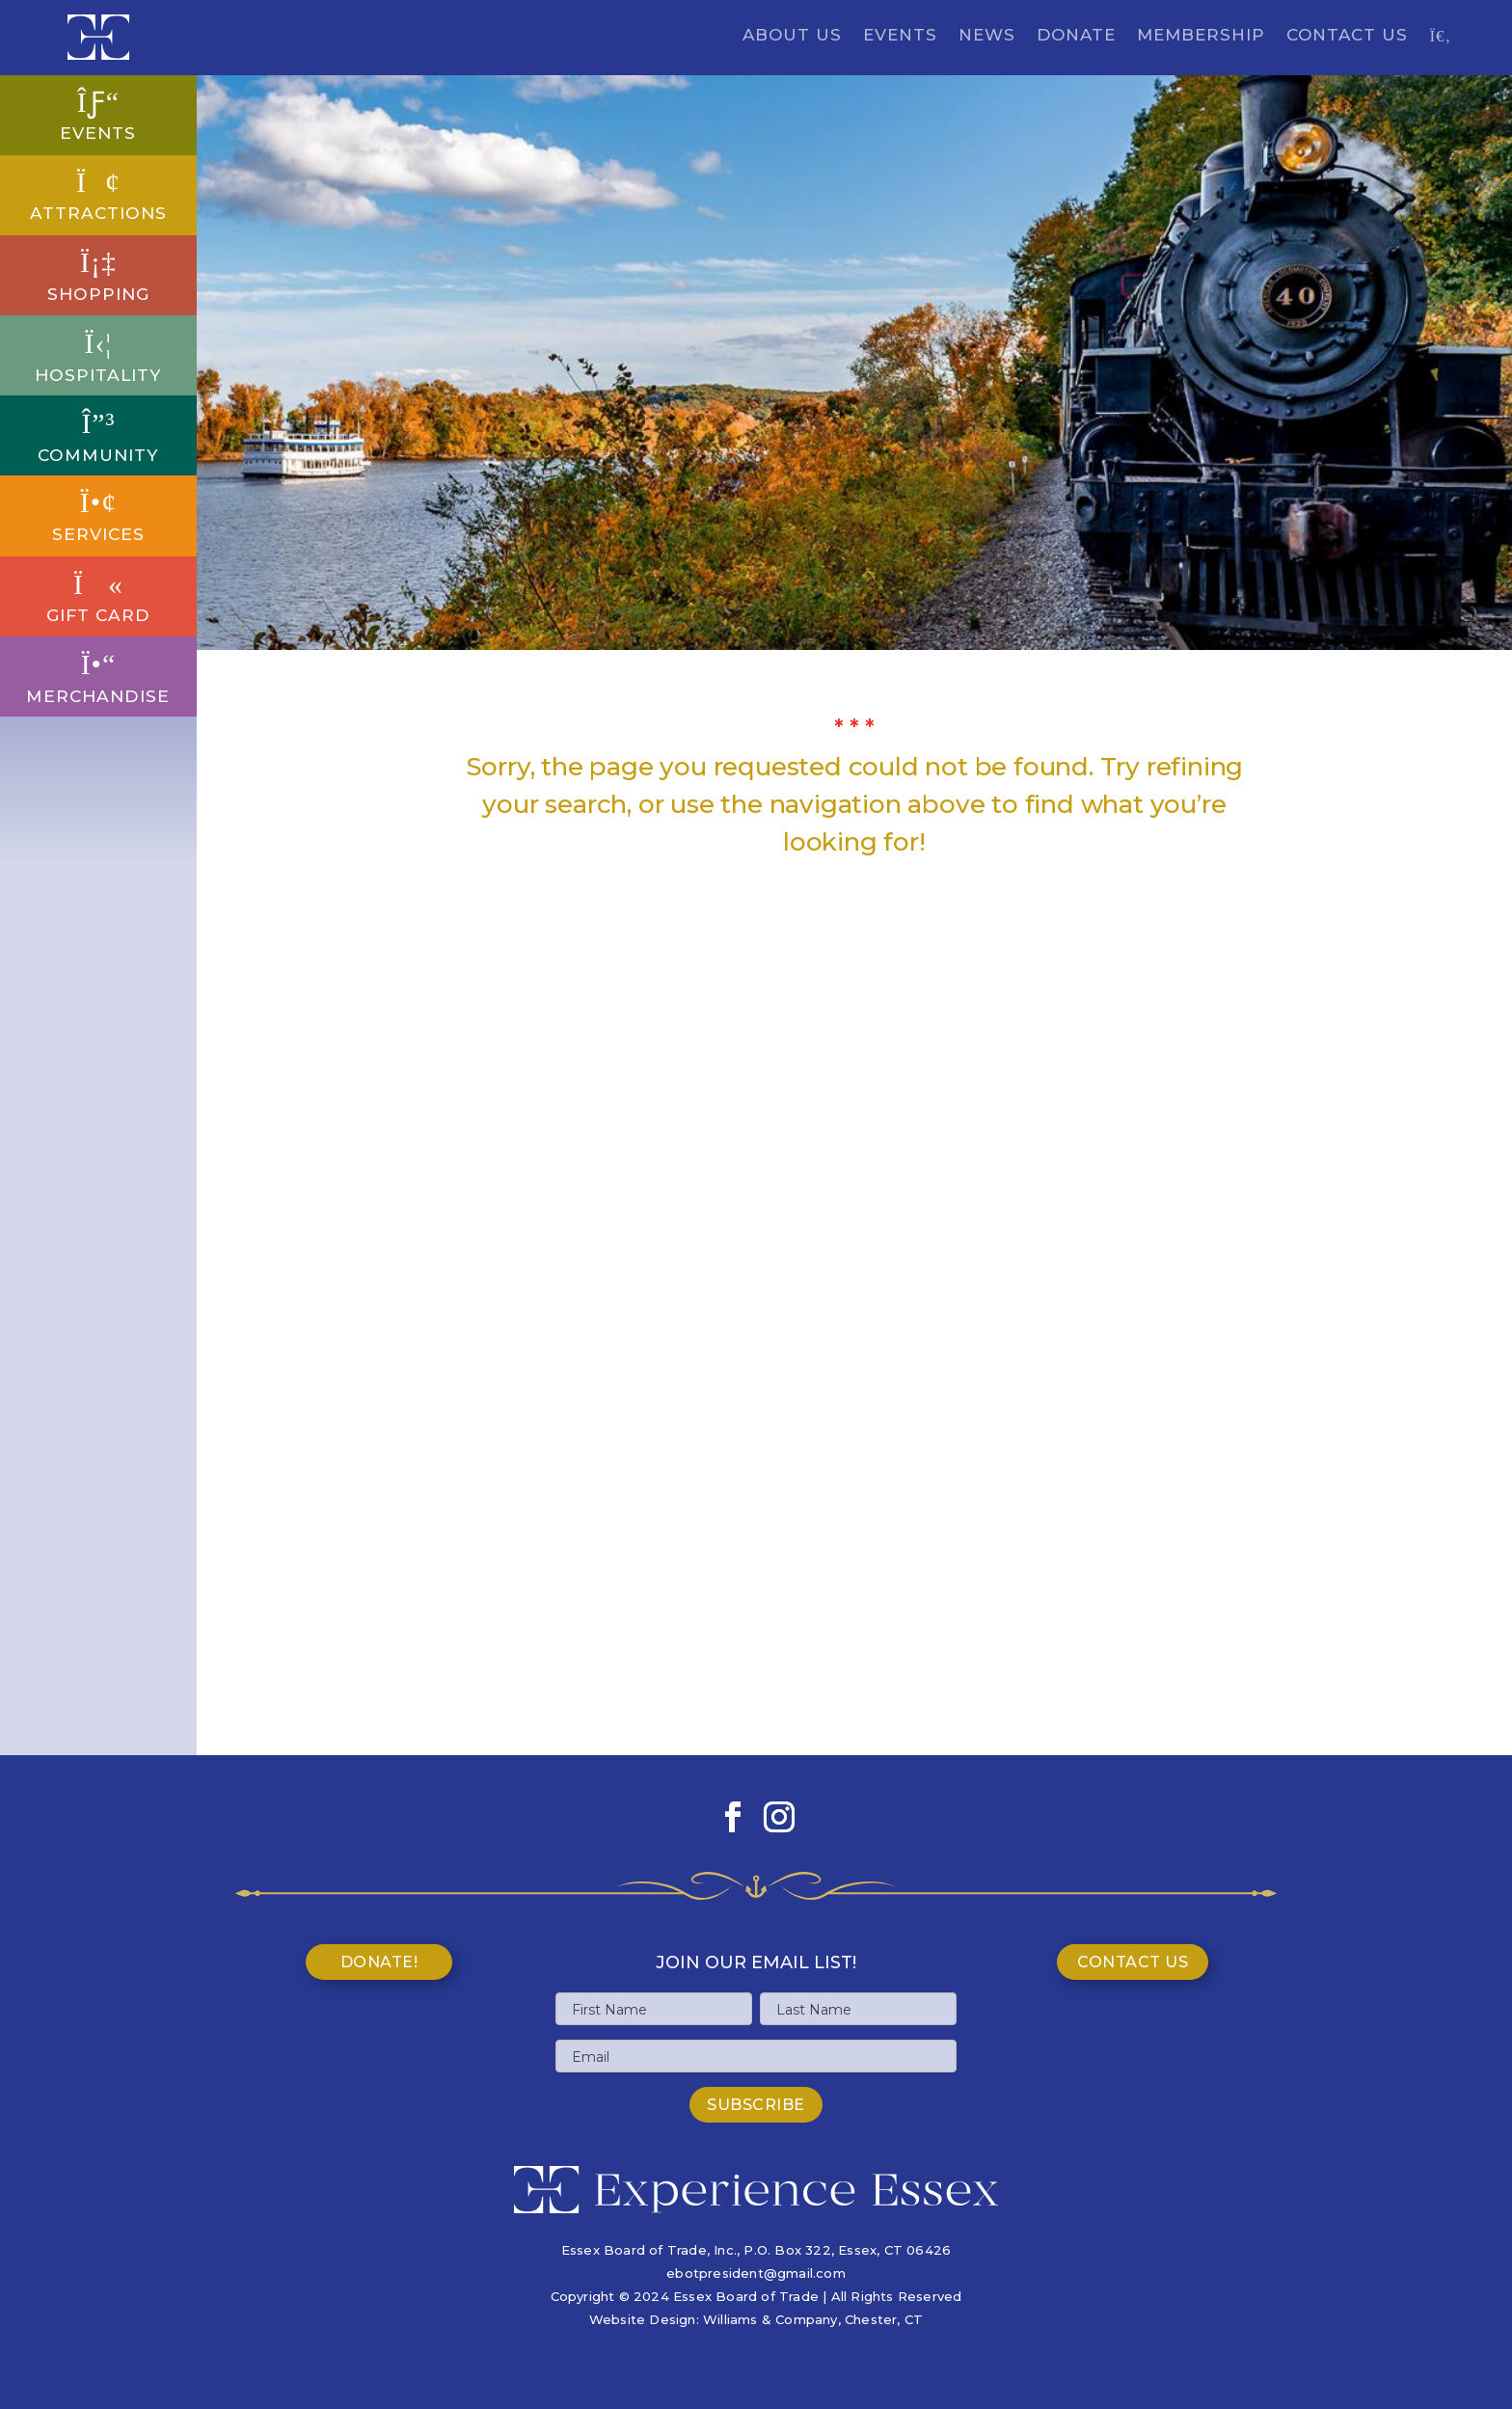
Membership (1201, 36)
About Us (792, 36)
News (986, 36)
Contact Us (1347, 36)
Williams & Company (770, 2319)
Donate (1076, 36)
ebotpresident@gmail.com (756, 2273)
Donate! (379, 1962)
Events (900, 36)
